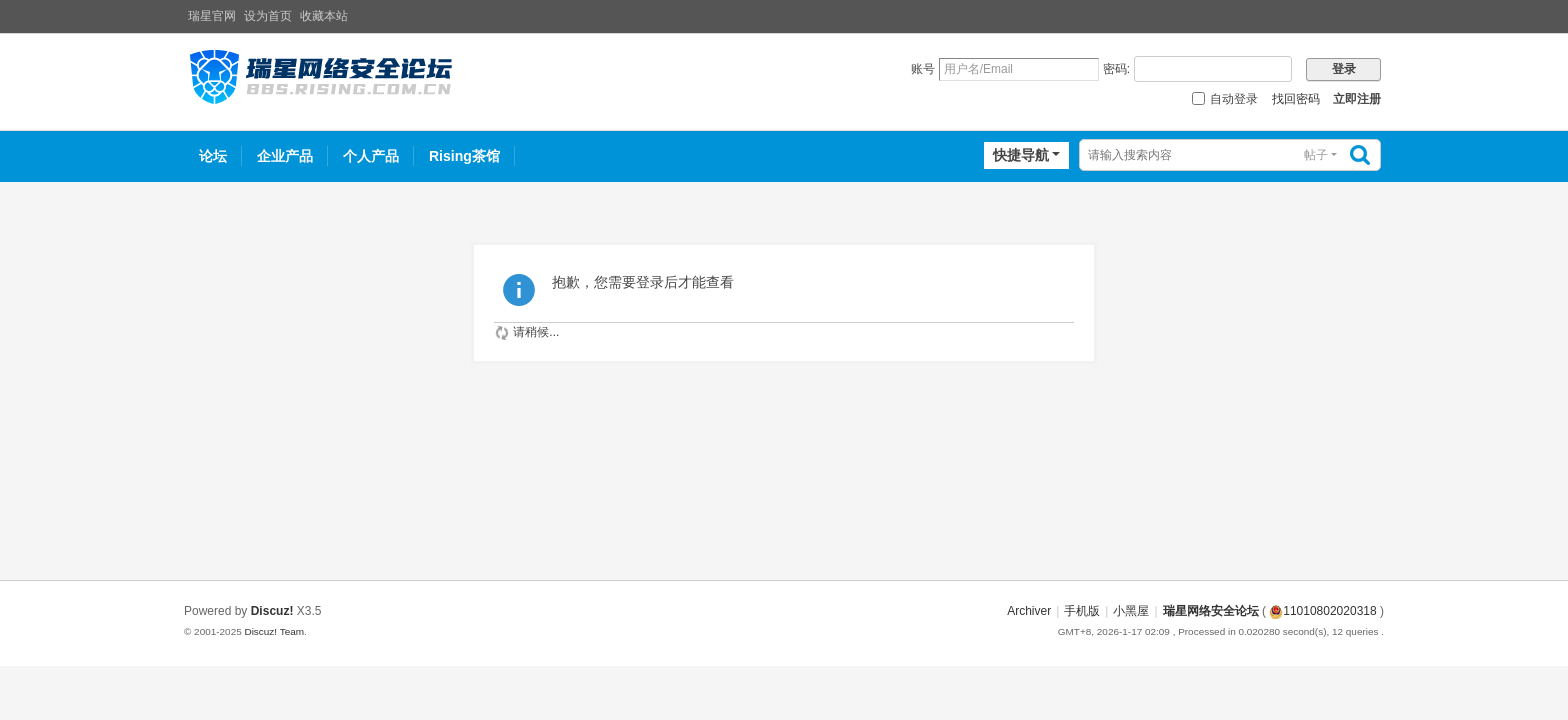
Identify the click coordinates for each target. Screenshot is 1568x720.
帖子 (1316, 155)
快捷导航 (1021, 155)
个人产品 (371, 156)
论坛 (213, 156)
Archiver (1029, 611)
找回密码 (1296, 99)
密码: (1116, 69)
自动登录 (1225, 99)
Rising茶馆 (464, 156)
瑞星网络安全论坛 (1211, 611)
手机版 (1082, 611)
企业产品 (285, 156)
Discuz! (272, 611)
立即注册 (1357, 99)
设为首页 (268, 16)
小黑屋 (1131, 611)
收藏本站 (324, 16)
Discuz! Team (274, 631)
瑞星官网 (212, 16)
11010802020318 (1322, 611)
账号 (923, 69)
